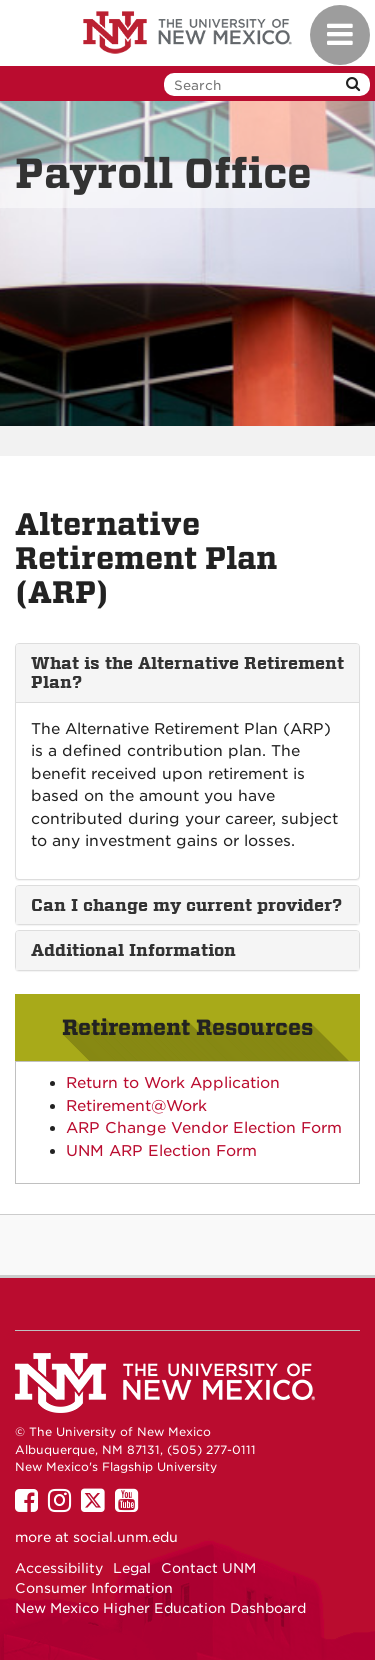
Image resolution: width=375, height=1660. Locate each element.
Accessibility (59, 1568)
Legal (132, 1568)
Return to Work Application (173, 1083)
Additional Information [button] (133, 950)
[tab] (187, 672)
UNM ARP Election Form (161, 1151)
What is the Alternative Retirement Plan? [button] (187, 672)
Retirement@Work (136, 1106)
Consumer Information (94, 1588)
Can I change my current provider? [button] (186, 905)
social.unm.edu (125, 1537)
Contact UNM (208, 1568)
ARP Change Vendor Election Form (204, 1128)
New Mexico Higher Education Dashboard (160, 1608)
